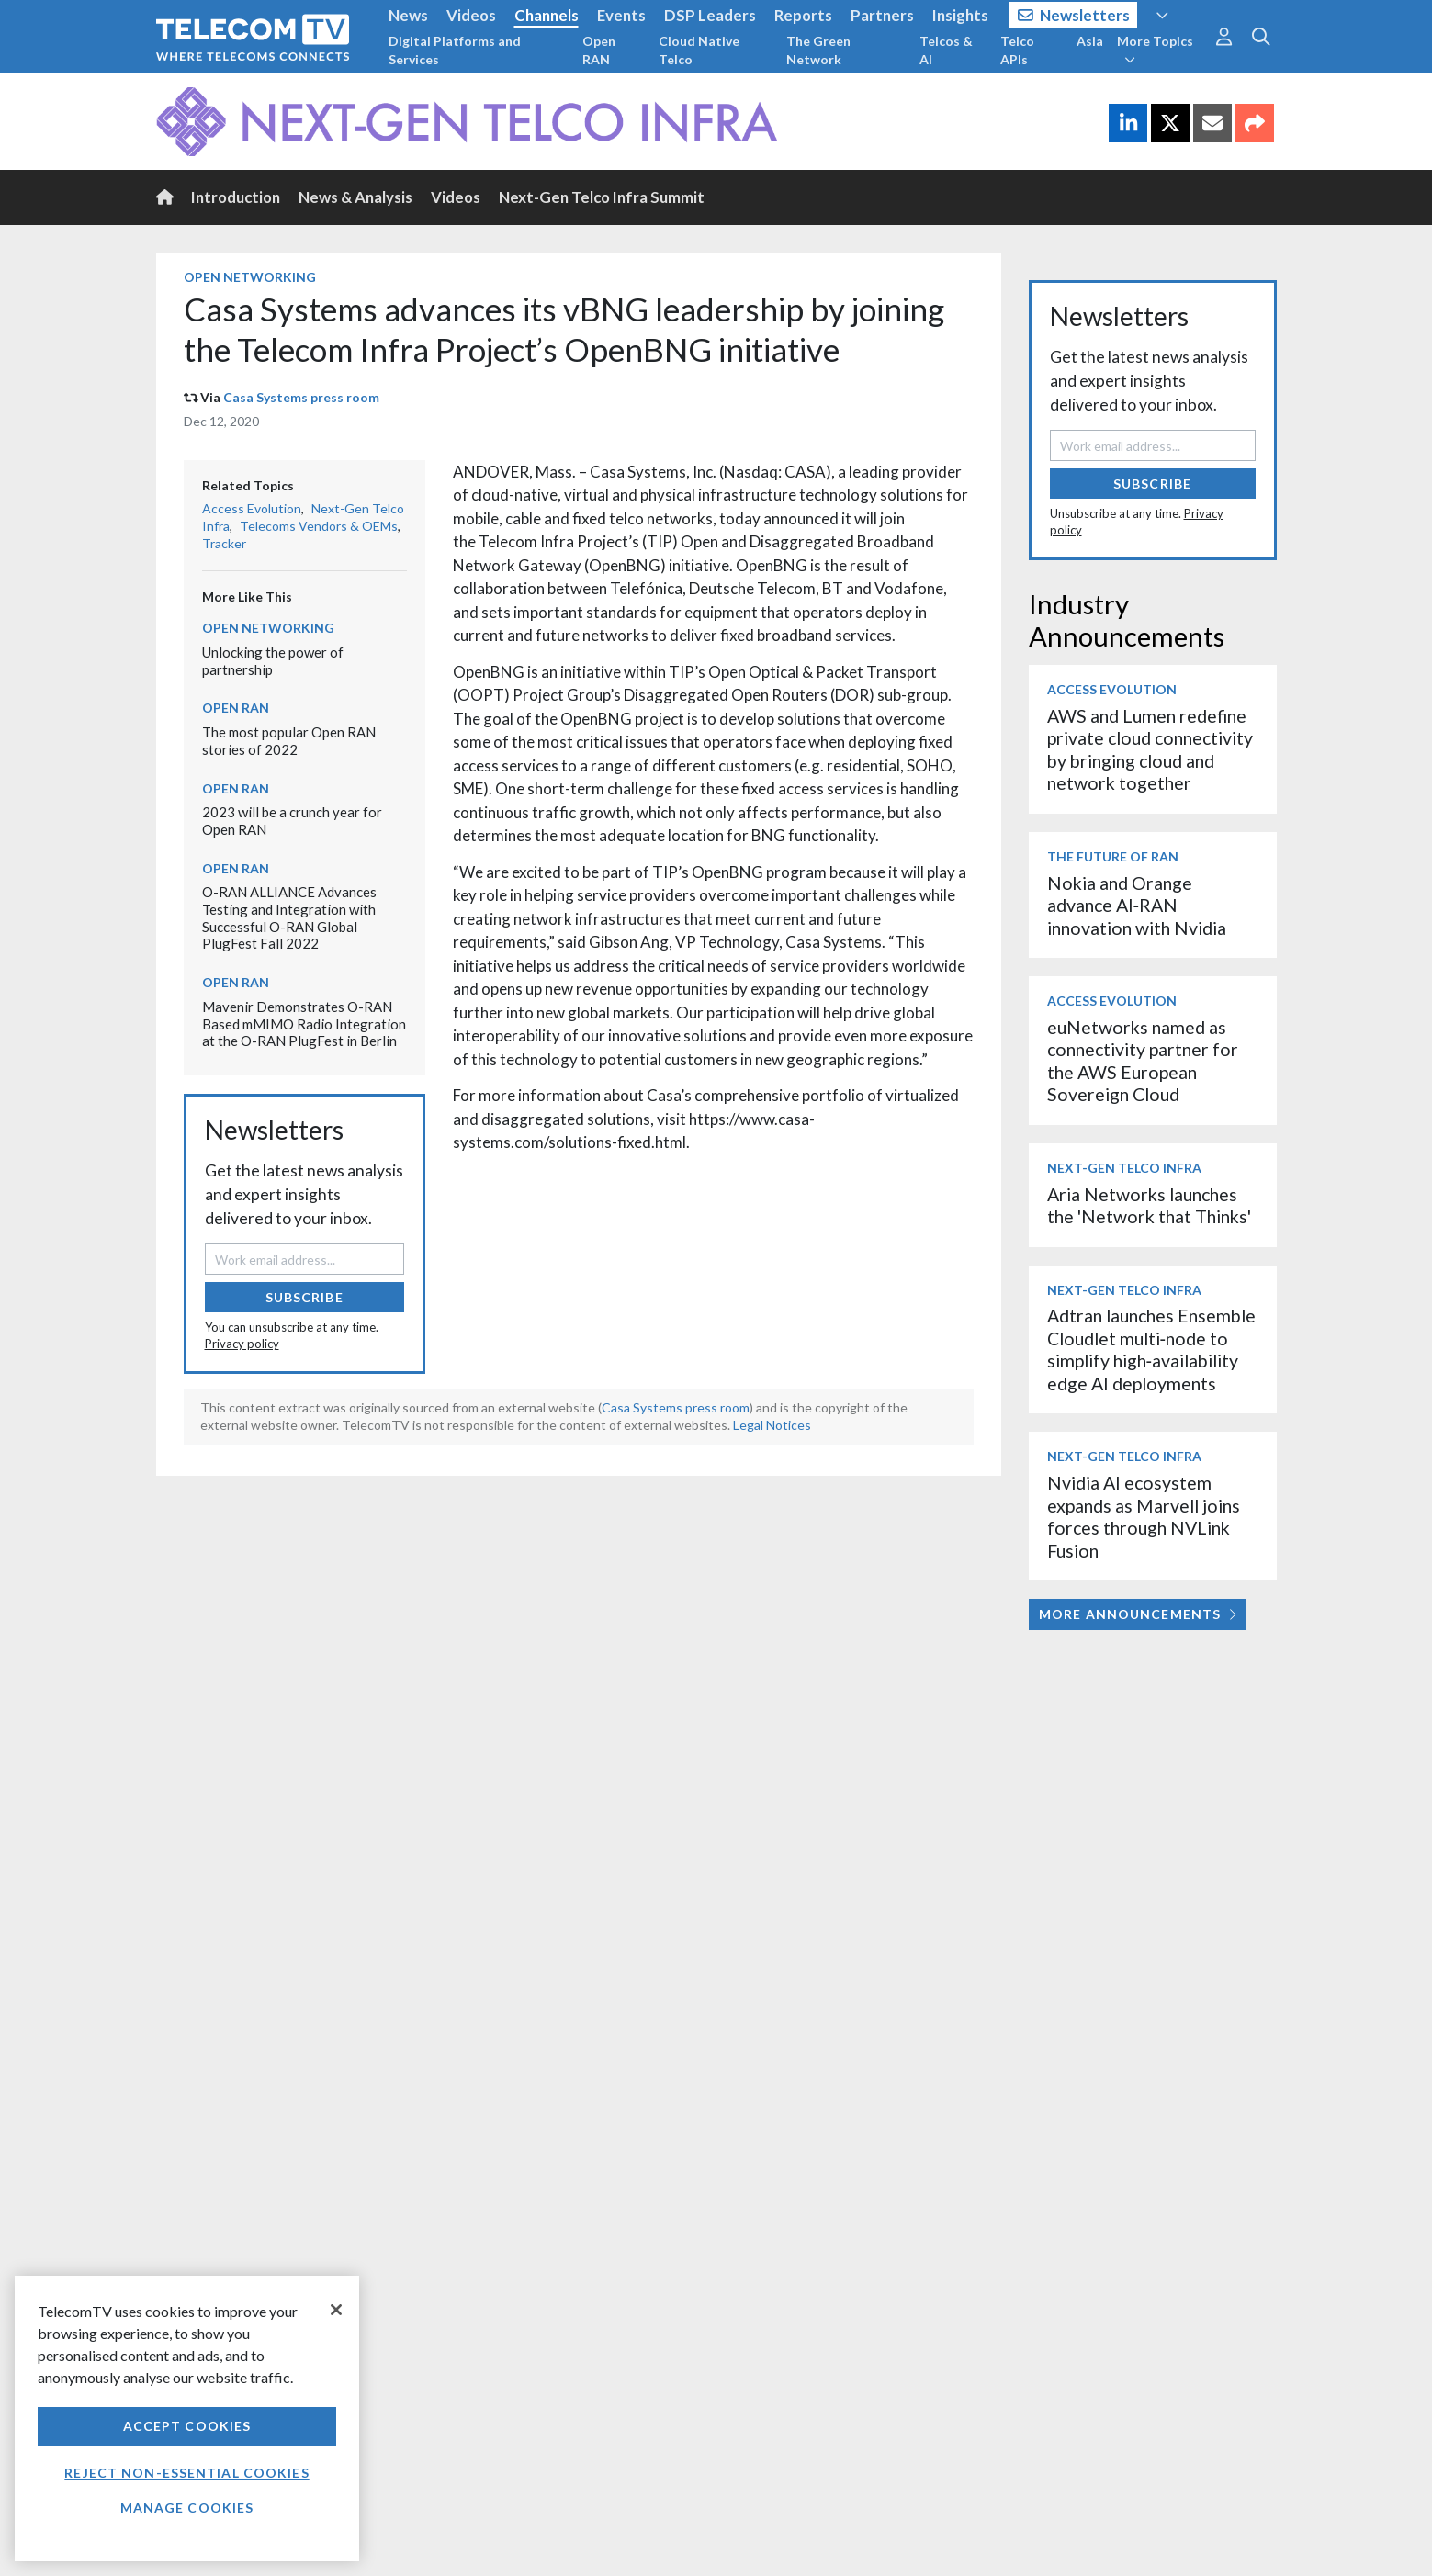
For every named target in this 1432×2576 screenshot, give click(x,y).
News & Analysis (355, 197)
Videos (471, 15)
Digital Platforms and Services (455, 50)
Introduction (235, 197)
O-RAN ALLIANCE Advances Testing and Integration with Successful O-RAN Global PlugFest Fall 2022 (289, 917)
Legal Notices (772, 1425)
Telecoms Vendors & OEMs (319, 526)
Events (621, 15)
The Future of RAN (1112, 856)
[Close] (336, 2309)
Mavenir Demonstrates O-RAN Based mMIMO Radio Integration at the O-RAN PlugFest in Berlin (304, 1023)
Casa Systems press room (301, 397)
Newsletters (1074, 15)
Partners (882, 15)
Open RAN (598, 50)
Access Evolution (251, 508)
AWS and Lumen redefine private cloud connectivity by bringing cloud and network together (1150, 749)
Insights (960, 15)
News (408, 15)
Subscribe (304, 1297)
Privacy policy (242, 1343)
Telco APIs (1017, 50)
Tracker (224, 543)
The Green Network (818, 50)
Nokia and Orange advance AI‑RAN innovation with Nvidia (1136, 905)
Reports (803, 15)
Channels (546, 15)
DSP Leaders (710, 15)
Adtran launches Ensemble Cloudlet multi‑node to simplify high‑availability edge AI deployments (1151, 1349)
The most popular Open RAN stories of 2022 (289, 741)
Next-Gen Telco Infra (1124, 1168)
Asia (1090, 41)
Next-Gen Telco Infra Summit (602, 197)
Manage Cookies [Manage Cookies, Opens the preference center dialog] (187, 2507)
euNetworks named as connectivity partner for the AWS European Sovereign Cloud (1142, 1061)
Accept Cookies (187, 2426)
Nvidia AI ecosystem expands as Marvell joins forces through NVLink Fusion (1143, 1516)
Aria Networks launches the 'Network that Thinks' (1149, 1205)
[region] (187, 2418)
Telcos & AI (946, 50)
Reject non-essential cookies (186, 2472)
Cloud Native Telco (699, 50)
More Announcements (1137, 1614)
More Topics (1155, 49)
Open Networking (250, 277)
